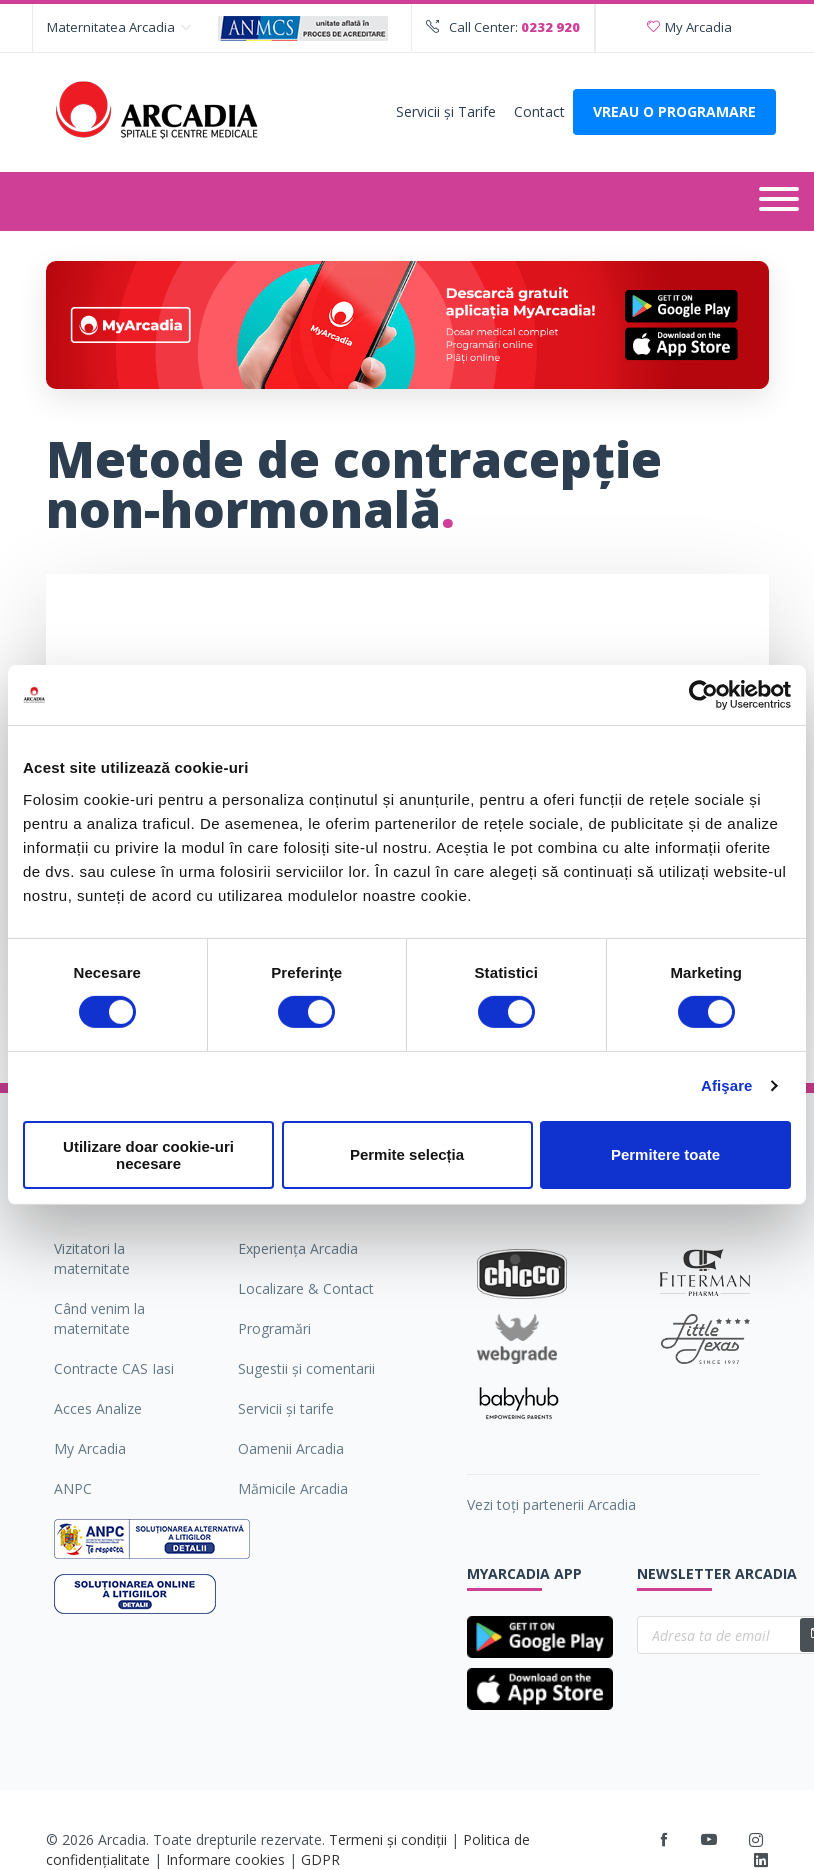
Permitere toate (665, 1154)
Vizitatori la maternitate (92, 1258)
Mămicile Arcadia (293, 1488)
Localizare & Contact (306, 1288)
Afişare (727, 1085)
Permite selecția (407, 1154)
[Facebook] (664, 1840)
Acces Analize (98, 1408)
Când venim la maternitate (99, 1318)
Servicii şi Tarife (446, 111)
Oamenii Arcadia (291, 1448)
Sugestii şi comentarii (306, 1368)
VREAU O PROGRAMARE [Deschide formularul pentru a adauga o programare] (674, 111)
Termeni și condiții (388, 1839)
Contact (539, 111)
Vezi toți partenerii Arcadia (551, 1504)
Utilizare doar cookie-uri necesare (148, 1155)
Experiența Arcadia (298, 1248)
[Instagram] (757, 1840)
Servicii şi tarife (286, 1408)
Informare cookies (225, 1859)
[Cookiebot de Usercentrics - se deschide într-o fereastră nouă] (703, 695)
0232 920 (550, 27)
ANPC (73, 1488)
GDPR (320, 1859)
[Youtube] (709, 1840)
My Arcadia (689, 27)
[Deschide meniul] (779, 201)
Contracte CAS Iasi (114, 1368)
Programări (274, 1328)
